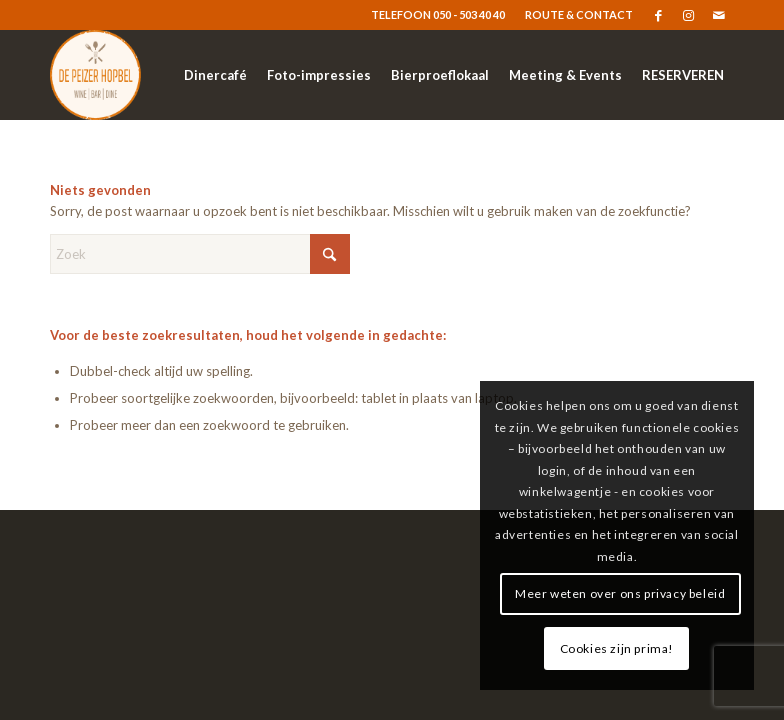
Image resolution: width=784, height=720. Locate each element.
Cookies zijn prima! (617, 648)
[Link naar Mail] (719, 15)
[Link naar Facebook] (658, 15)
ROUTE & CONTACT (579, 14)
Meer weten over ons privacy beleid (620, 593)
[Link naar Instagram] (688, 15)
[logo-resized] (95, 75)
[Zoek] (200, 254)
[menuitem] (574, 15)
